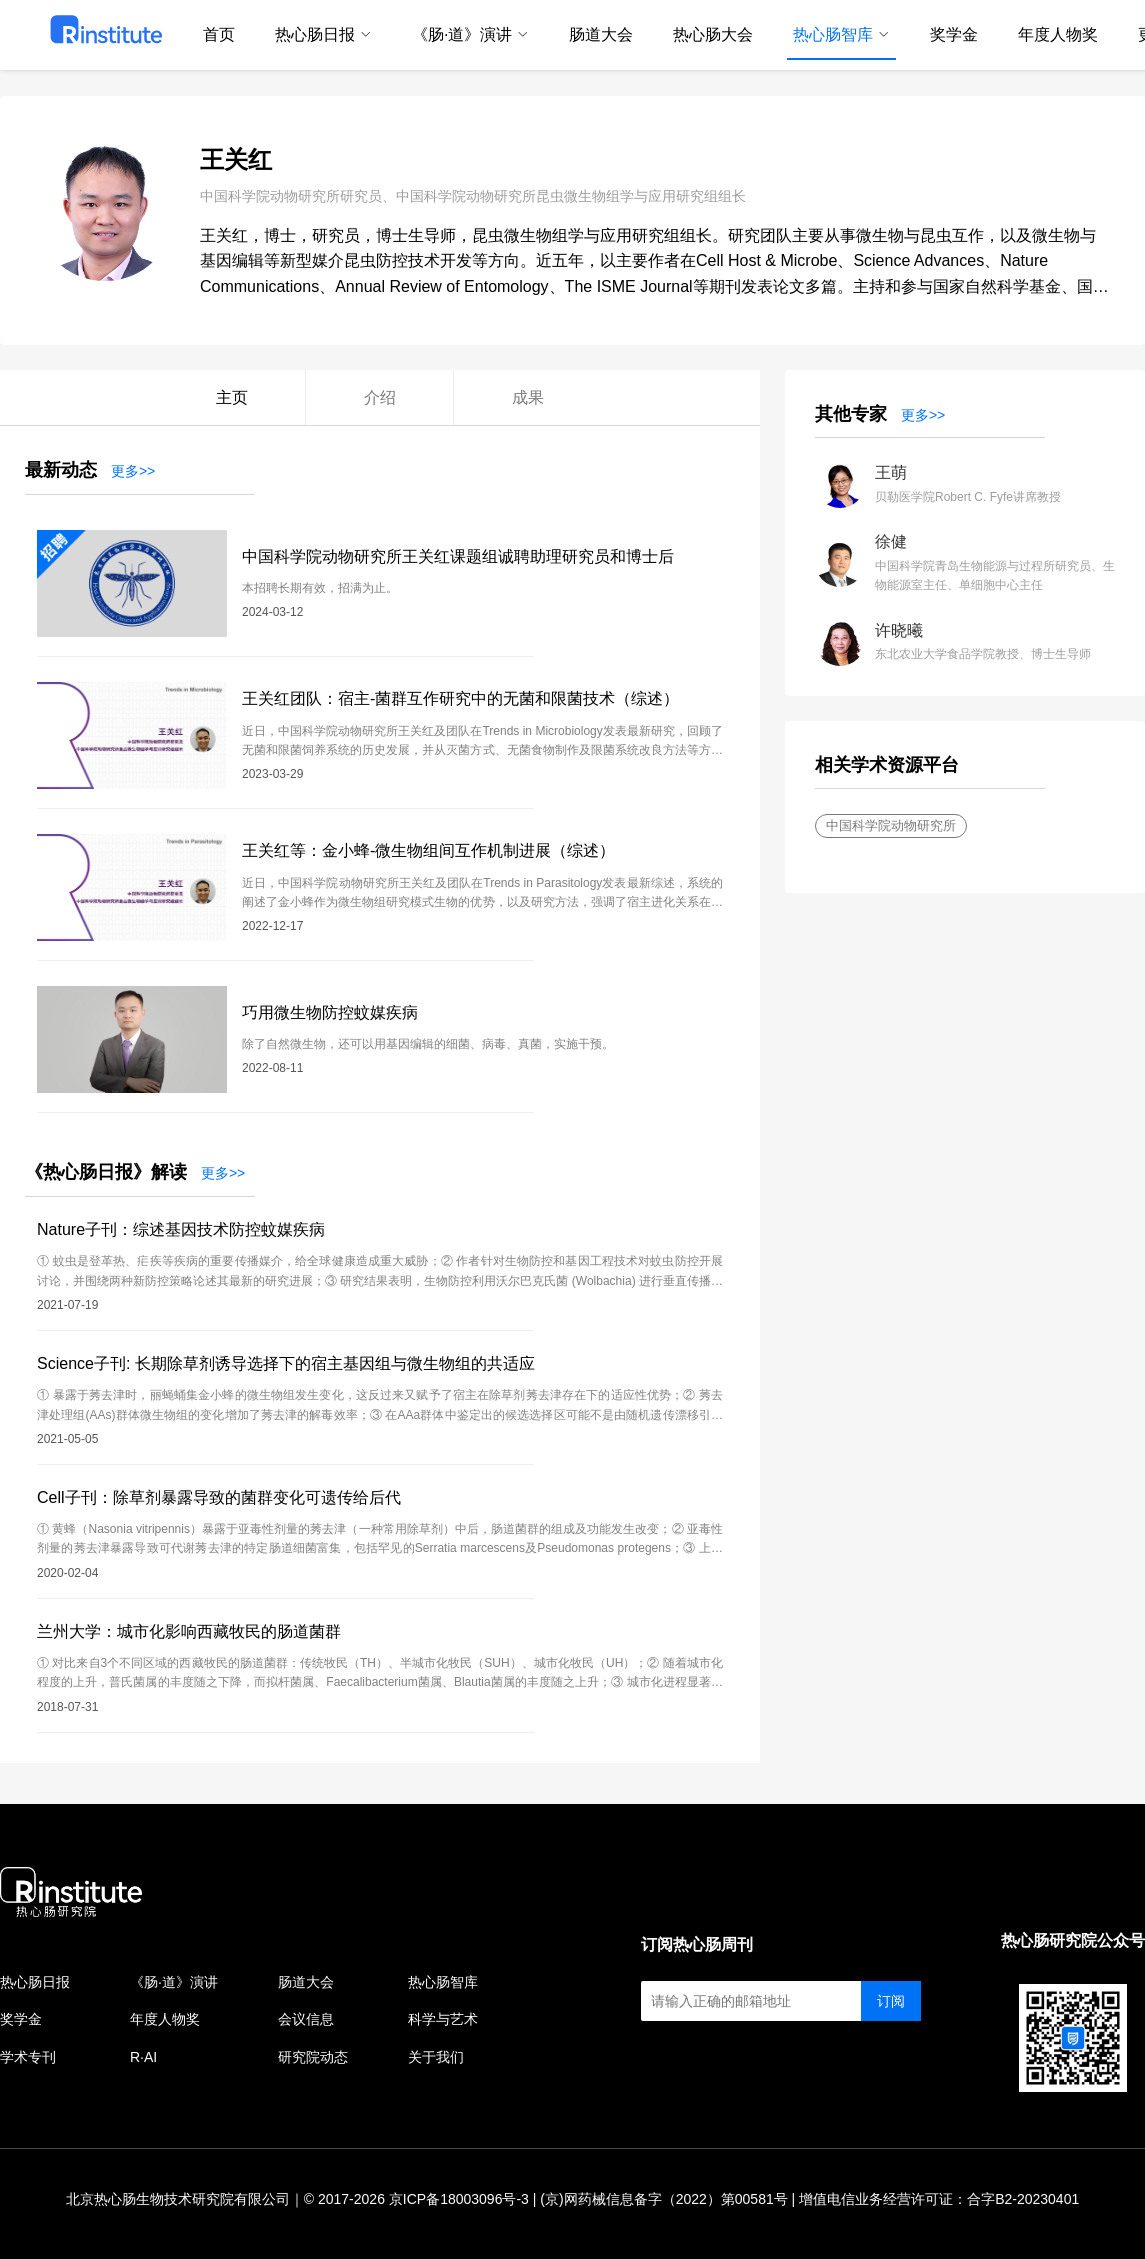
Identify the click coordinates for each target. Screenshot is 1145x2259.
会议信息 (306, 2019)
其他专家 (851, 414)
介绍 (380, 397)
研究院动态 (313, 2057)
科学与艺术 (443, 2019)
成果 (528, 397)
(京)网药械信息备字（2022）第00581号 (663, 2199)
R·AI (143, 2057)
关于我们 (436, 2057)
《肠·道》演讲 (174, 1982)
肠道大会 (306, 1982)
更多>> (133, 471)
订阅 (891, 2001)
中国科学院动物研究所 (891, 825)
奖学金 (21, 2019)
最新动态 (61, 470)
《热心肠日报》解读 (106, 1172)
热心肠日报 (35, 1982)
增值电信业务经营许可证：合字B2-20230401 (939, 2199)
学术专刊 (28, 2057)
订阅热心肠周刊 (697, 1944)
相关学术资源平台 (887, 765)
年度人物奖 (165, 2019)
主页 (232, 397)
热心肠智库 (443, 1982)
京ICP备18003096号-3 (459, 2199)
